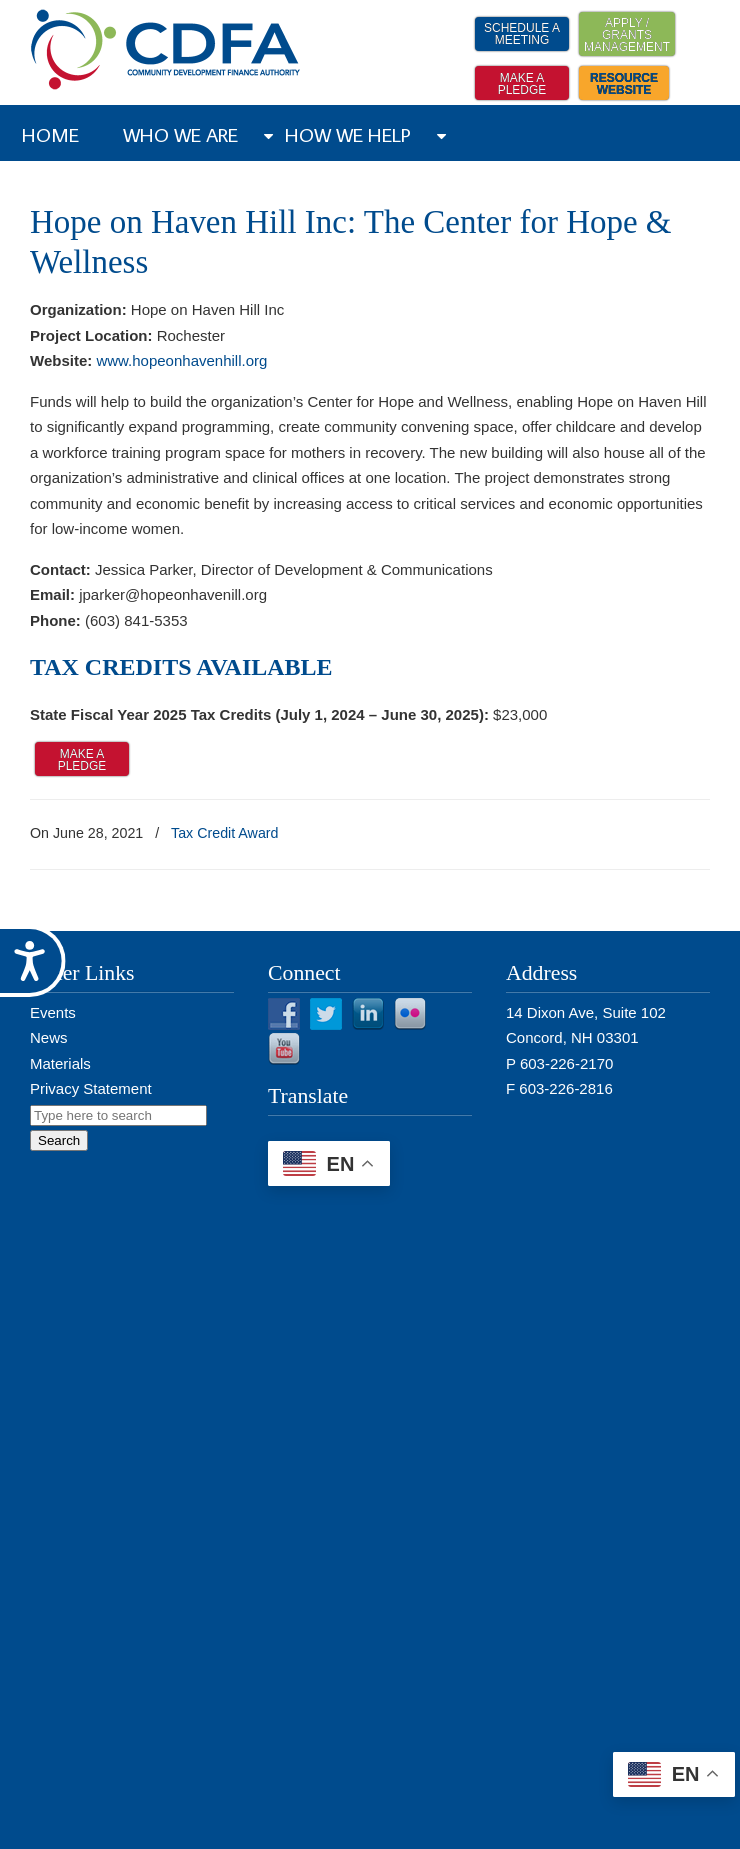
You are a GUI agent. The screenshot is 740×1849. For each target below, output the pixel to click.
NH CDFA (166, 49)
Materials (60, 1063)
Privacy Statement (91, 1088)
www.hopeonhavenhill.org (181, 360)
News (49, 1037)
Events (53, 1012)
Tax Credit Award (224, 833)
